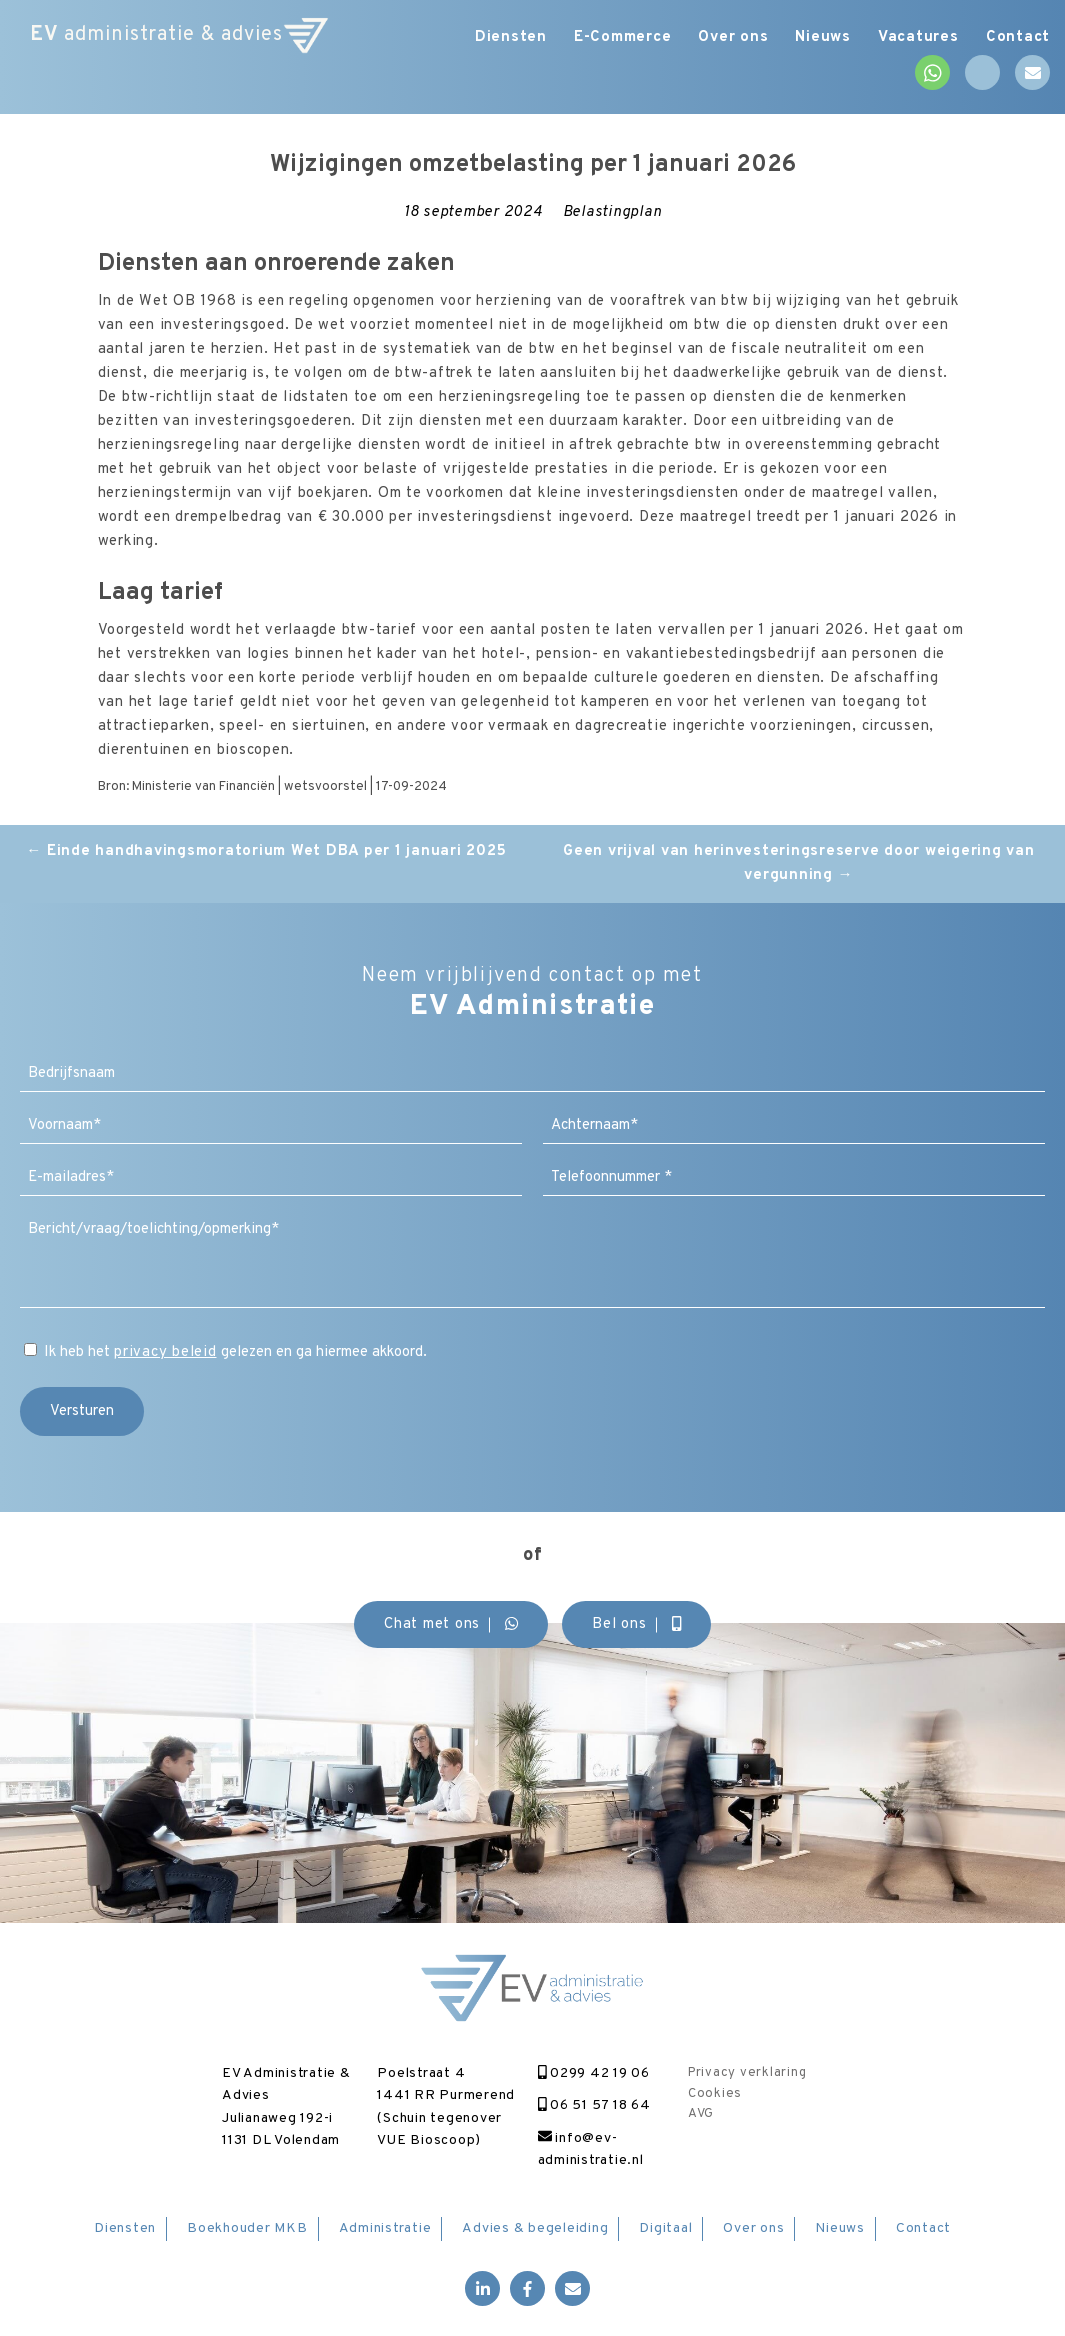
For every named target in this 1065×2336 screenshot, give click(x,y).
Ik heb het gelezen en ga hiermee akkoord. (235, 1352)
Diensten (496, 37)
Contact (1018, 37)
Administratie (385, 2228)
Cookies (715, 2094)
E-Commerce (611, 37)
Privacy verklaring (747, 2073)
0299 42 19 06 (594, 2073)
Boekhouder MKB (247, 2228)
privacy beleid (165, 1352)
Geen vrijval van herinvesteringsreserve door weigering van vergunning (799, 863)
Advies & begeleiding (535, 2228)
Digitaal (665, 2228)
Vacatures (915, 37)
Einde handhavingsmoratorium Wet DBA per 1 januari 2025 (266, 851)
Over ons (725, 37)
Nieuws (818, 37)
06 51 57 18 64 (594, 2105)
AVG (701, 2114)
